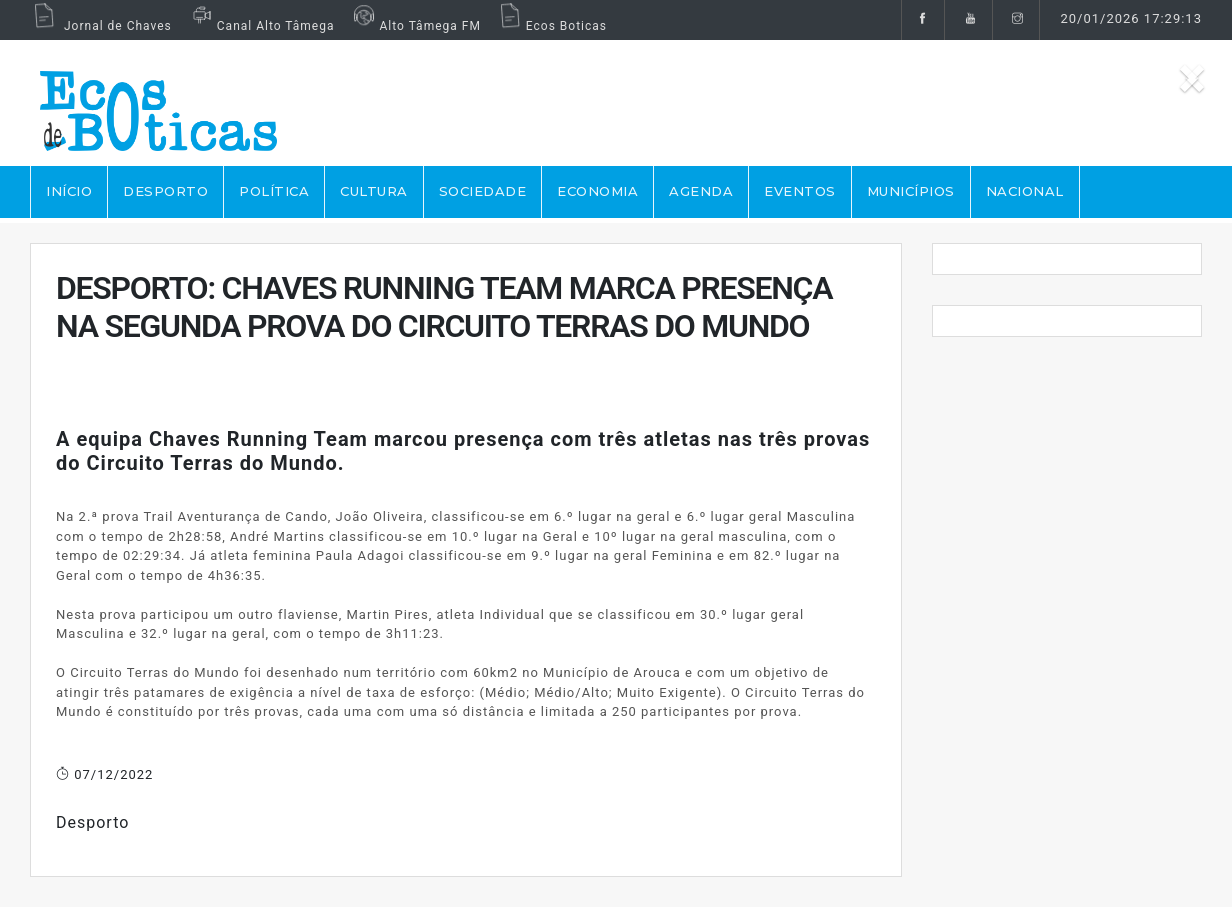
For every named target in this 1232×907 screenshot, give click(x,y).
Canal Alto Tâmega (261, 26)
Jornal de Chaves (101, 26)
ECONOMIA (597, 191)
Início (69, 191)
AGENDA (701, 191)
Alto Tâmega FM (414, 26)
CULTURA (374, 191)
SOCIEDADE (483, 191)
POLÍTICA (274, 191)
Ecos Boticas (551, 26)
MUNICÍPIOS (911, 191)
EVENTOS (800, 191)
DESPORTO (165, 191)
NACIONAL (1025, 191)
